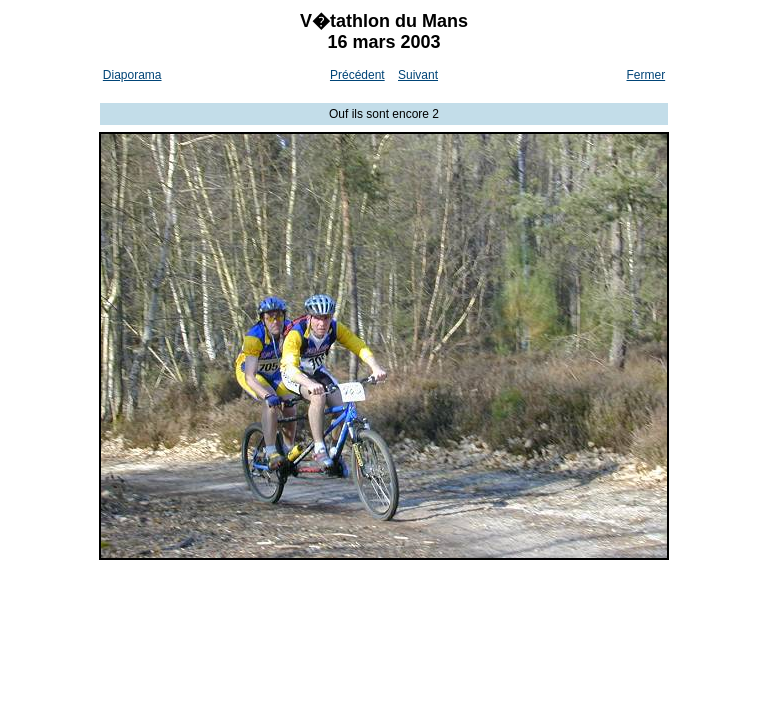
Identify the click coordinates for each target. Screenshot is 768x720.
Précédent (357, 75)
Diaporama (132, 75)
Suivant (418, 75)
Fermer (646, 75)
